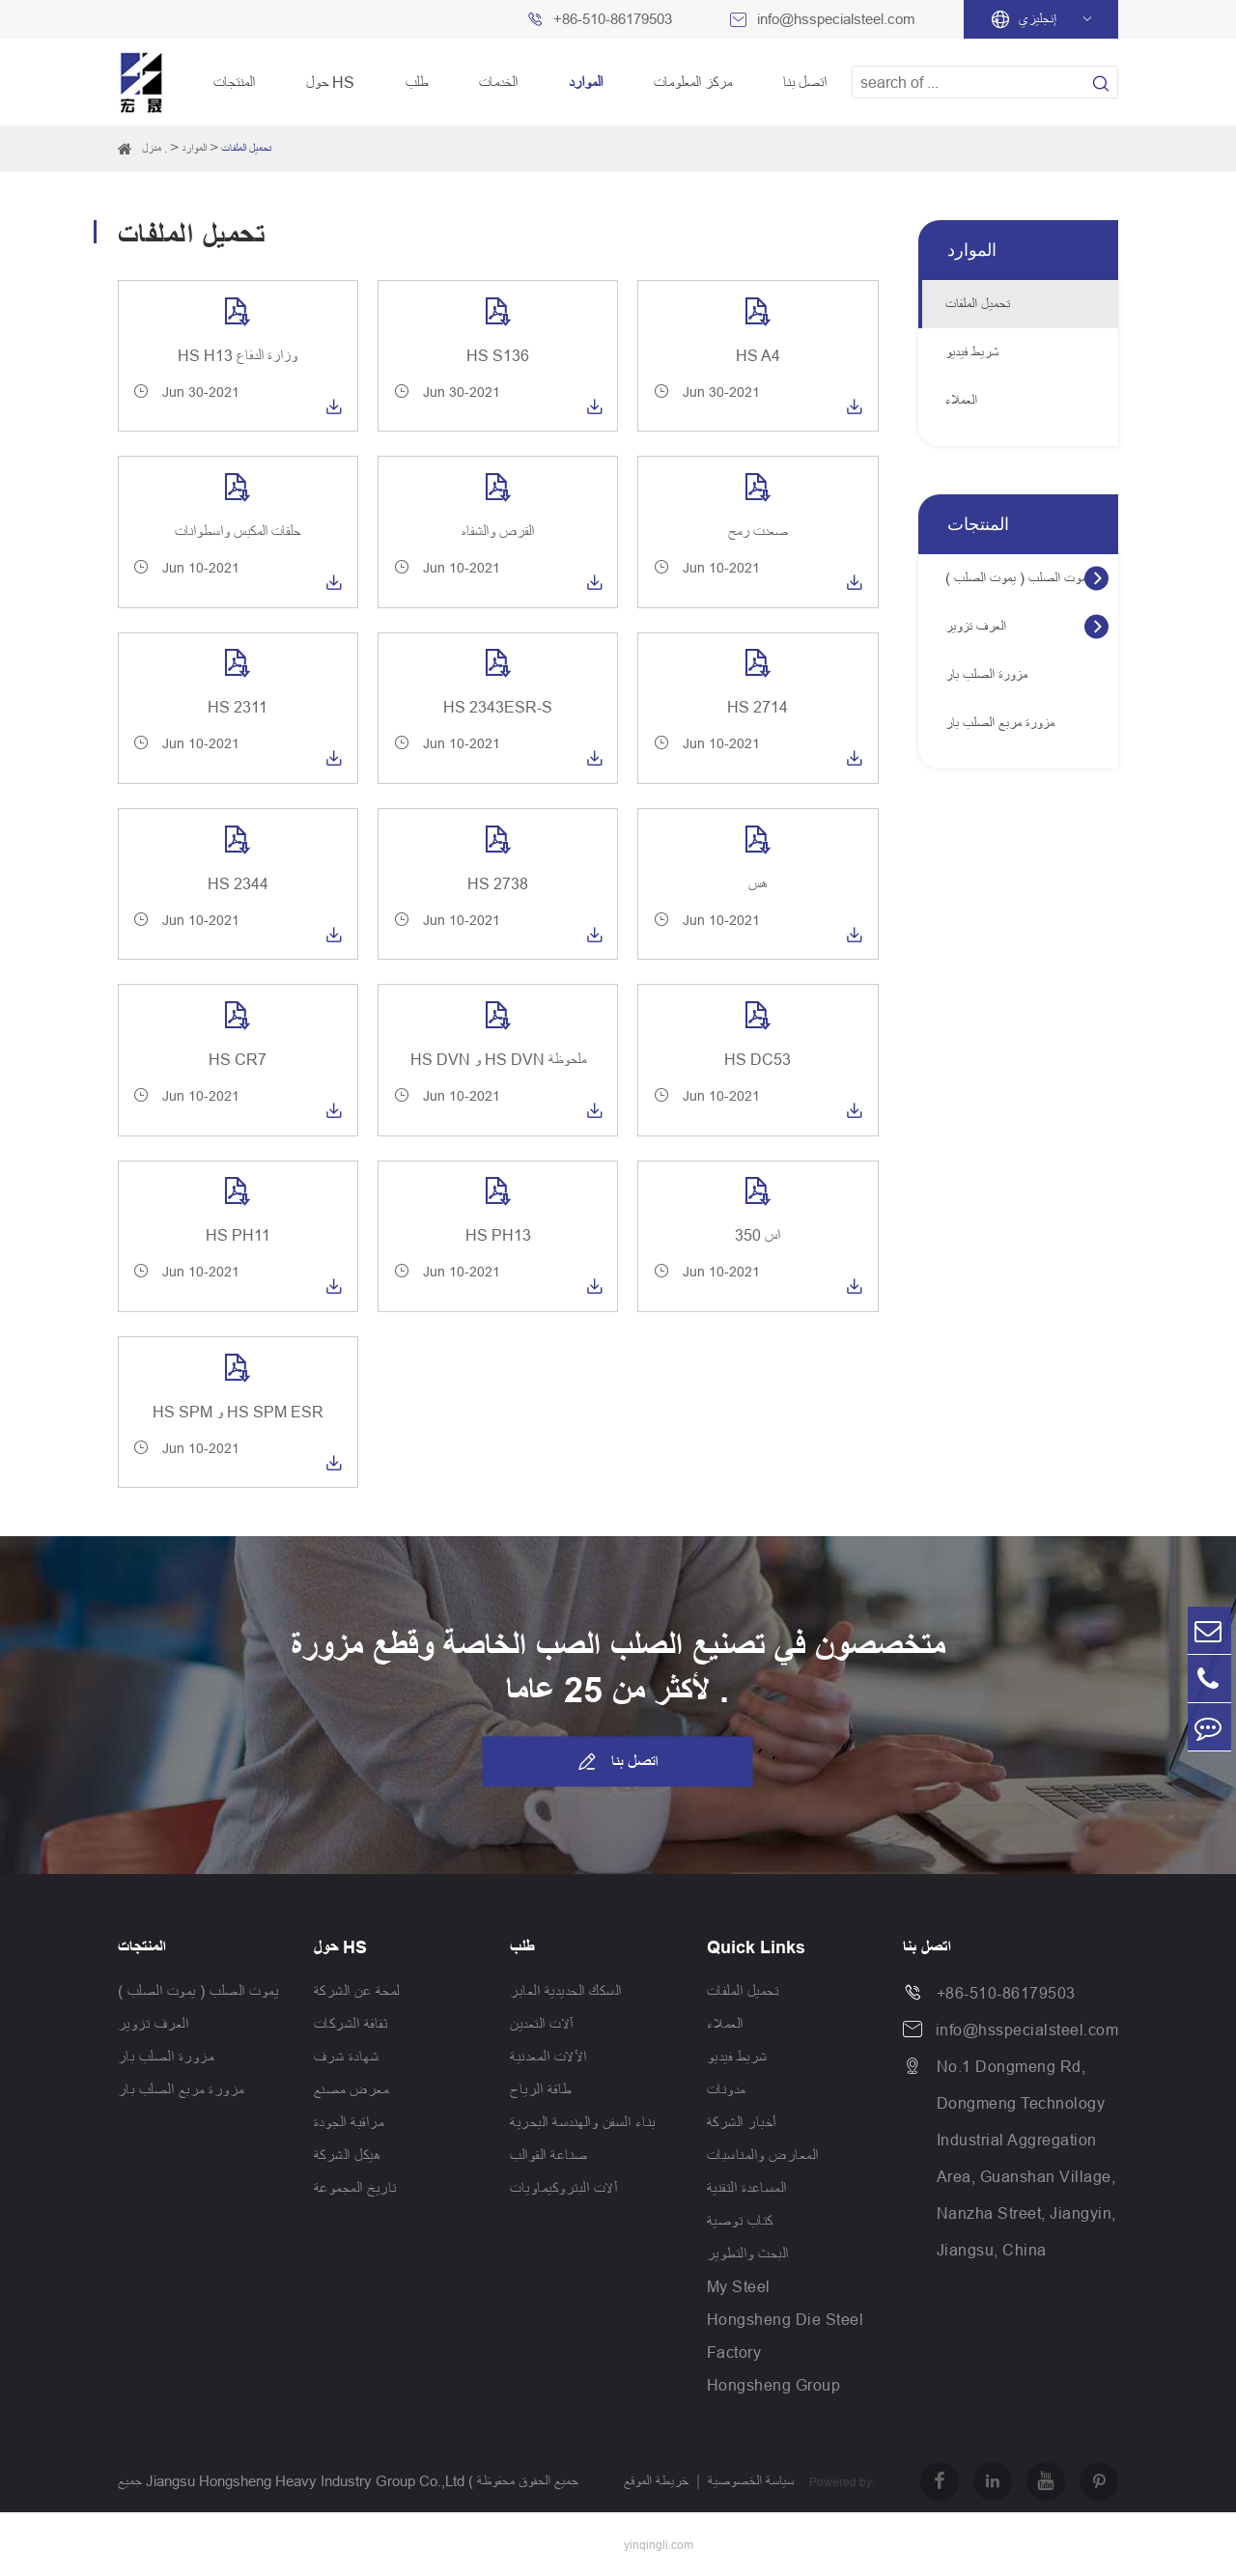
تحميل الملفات (246, 148)
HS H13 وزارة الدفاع (237, 355)
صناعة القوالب (549, 2155)
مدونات (726, 2089)
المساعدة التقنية (747, 2188)
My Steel (739, 2286)
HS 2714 (757, 706)
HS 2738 (497, 883)
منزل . (154, 148)
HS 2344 (238, 883)
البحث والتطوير (748, 2253)
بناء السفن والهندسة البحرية (583, 2122)
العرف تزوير (975, 626)
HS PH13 (498, 1235)
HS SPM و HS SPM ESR (238, 1411)
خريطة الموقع (656, 2481)
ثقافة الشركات (351, 2023)
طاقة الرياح (541, 2089)
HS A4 (758, 355)
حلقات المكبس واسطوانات (237, 531)
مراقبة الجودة (349, 2122)
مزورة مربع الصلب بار (999, 722)
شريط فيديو (971, 352)
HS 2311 (237, 706)
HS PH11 (238, 1235)
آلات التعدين (542, 2023)
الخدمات (498, 82)
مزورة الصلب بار (986, 674)
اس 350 (757, 1235)
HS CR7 (238, 1059)
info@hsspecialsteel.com (836, 19)
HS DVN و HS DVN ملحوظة (498, 1059)
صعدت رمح (758, 531)
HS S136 (497, 355)
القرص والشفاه (498, 531)
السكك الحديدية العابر (566, 1991)
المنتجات (234, 82)
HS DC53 (757, 1059)
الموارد (586, 82)
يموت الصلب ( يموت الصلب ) (1017, 578)
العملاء (961, 400)
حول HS (330, 82)
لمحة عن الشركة (357, 1991)
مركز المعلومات (693, 82)
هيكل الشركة (347, 2155)
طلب (417, 82)
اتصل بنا (805, 82)
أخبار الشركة (741, 2122)
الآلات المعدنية (548, 2056)
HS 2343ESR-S (497, 706)
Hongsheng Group (774, 2385)
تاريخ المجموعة (355, 2188)
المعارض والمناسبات (763, 2155)
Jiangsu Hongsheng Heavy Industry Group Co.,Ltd (305, 2481)
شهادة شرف (346, 2056)
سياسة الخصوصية (751, 2481)
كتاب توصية (740, 2220)
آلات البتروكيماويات (563, 2188)
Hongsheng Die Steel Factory (785, 2335)
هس (758, 883)
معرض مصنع (351, 2089)
